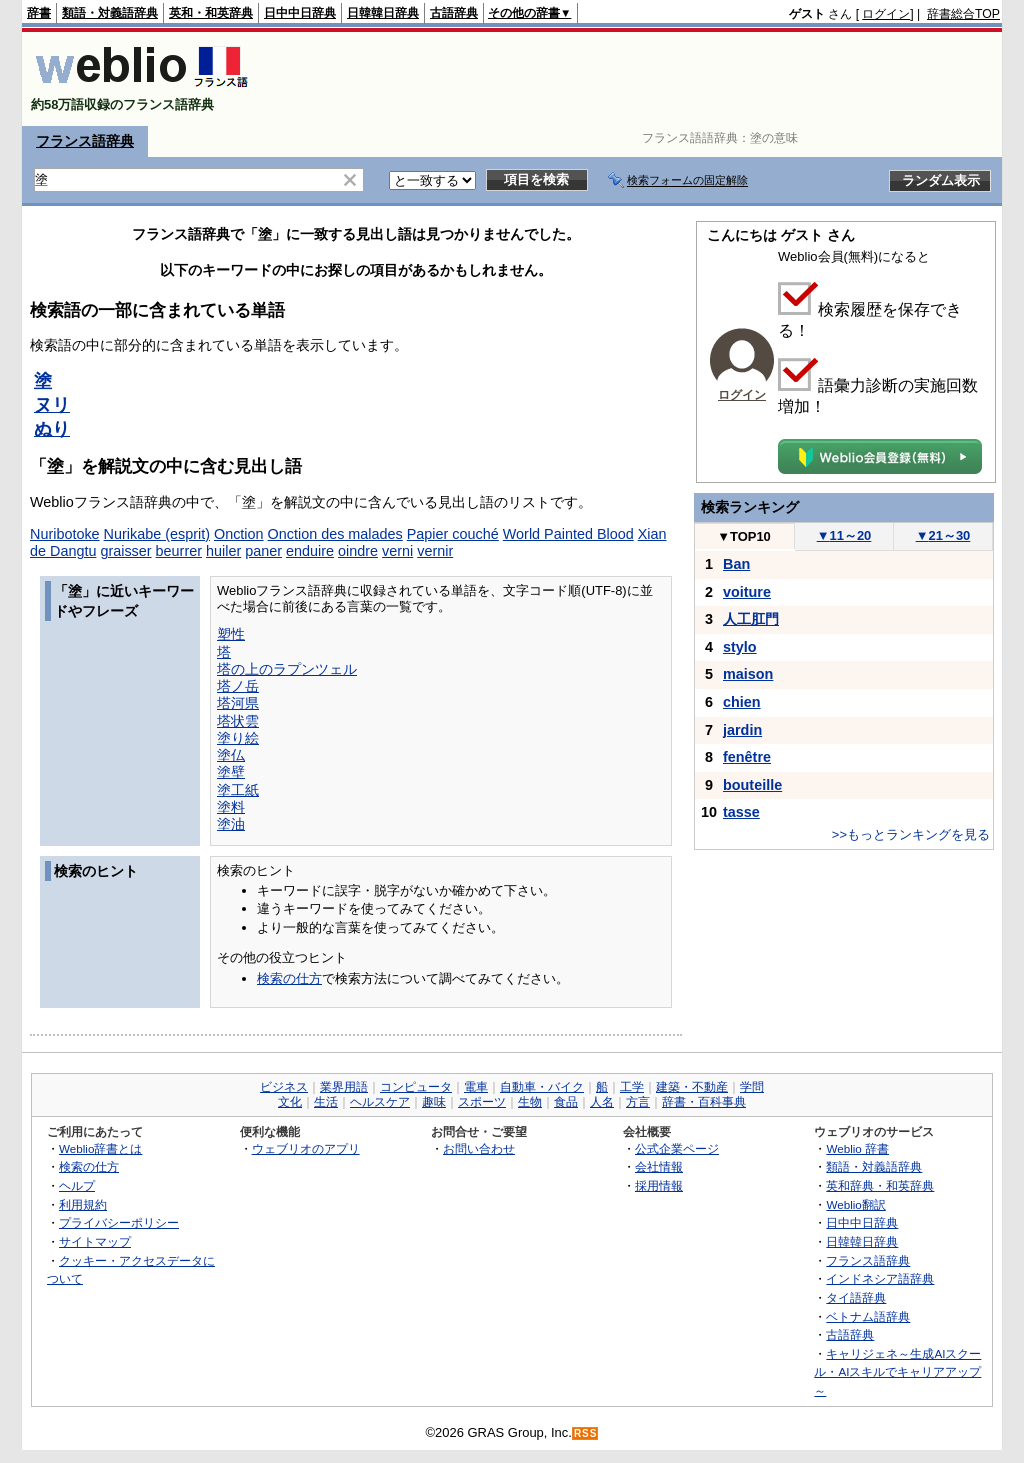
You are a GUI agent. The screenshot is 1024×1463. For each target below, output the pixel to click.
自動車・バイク (542, 1087)
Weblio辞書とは (100, 1148)
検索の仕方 (289, 978)
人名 (602, 1102)
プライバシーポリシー (119, 1222)
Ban (736, 564)
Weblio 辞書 (857, 1148)
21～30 (943, 535)
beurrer (179, 551)
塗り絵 (238, 738)
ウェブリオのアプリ (306, 1148)
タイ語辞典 (856, 1297)
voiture (747, 592)
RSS (586, 1433)
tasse (741, 812)
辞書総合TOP (963, 14)
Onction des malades (335, 534)
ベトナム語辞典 (868, 1316)
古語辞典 (454, 13)
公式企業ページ (677, 1148)
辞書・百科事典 (704, 1102)
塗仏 (231, 755)
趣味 (434, 1102)
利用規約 (83, 1204)
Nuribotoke (65, 534)
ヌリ (52, 405)
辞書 (39, 13)
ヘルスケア (380, 1102)
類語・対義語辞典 (110, 13)
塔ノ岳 (238, 686)
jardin (742, 730)
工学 (632, 1087)
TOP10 (744, 536)
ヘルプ (77, 1185)
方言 (638, 1102)
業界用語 (344, 1087)
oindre (358, 551)
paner (263, 551)
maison (748, 674)
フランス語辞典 (85, 141)
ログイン (886, 14)
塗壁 (231, 772)
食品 (566, 1102)
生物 (530, 1102)
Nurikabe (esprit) (157, 534)
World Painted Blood (568, 534)
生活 (326, 1102)
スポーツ (482, 1102)
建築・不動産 (692, 1087)
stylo (740, 647)
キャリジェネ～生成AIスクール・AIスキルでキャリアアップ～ (897, 1372)
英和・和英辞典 (211, 13)
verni (397, 551)
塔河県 (238, 703)
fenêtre (747, 757)
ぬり (52, 429)
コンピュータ (416, 1087)
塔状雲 (238, 721)
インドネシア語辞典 (880, 1278)
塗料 (231, 807)
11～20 (844, 535)
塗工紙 (238, 790)
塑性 (231, 634)
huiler (223, 551)
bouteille (752, 785)
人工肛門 (751, 619)
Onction (239, 534)
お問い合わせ (479, 1148)
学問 (752, 1087)
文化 (290, 1102)
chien (742, 702)
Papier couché (453, 534)
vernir (435, 551)
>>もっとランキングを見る (911, 834)
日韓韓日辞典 (383, 13)
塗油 (231, 824)
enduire (310, 551)
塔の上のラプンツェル (287, 669)
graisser (125, 551)
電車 (476, 1087)
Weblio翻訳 (855, 1204)
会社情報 (659, 1166)
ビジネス (284, 1087)
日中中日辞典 (300, 13)
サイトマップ (95, 1241)
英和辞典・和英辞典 (880, 1185)
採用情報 (659, 1185)
